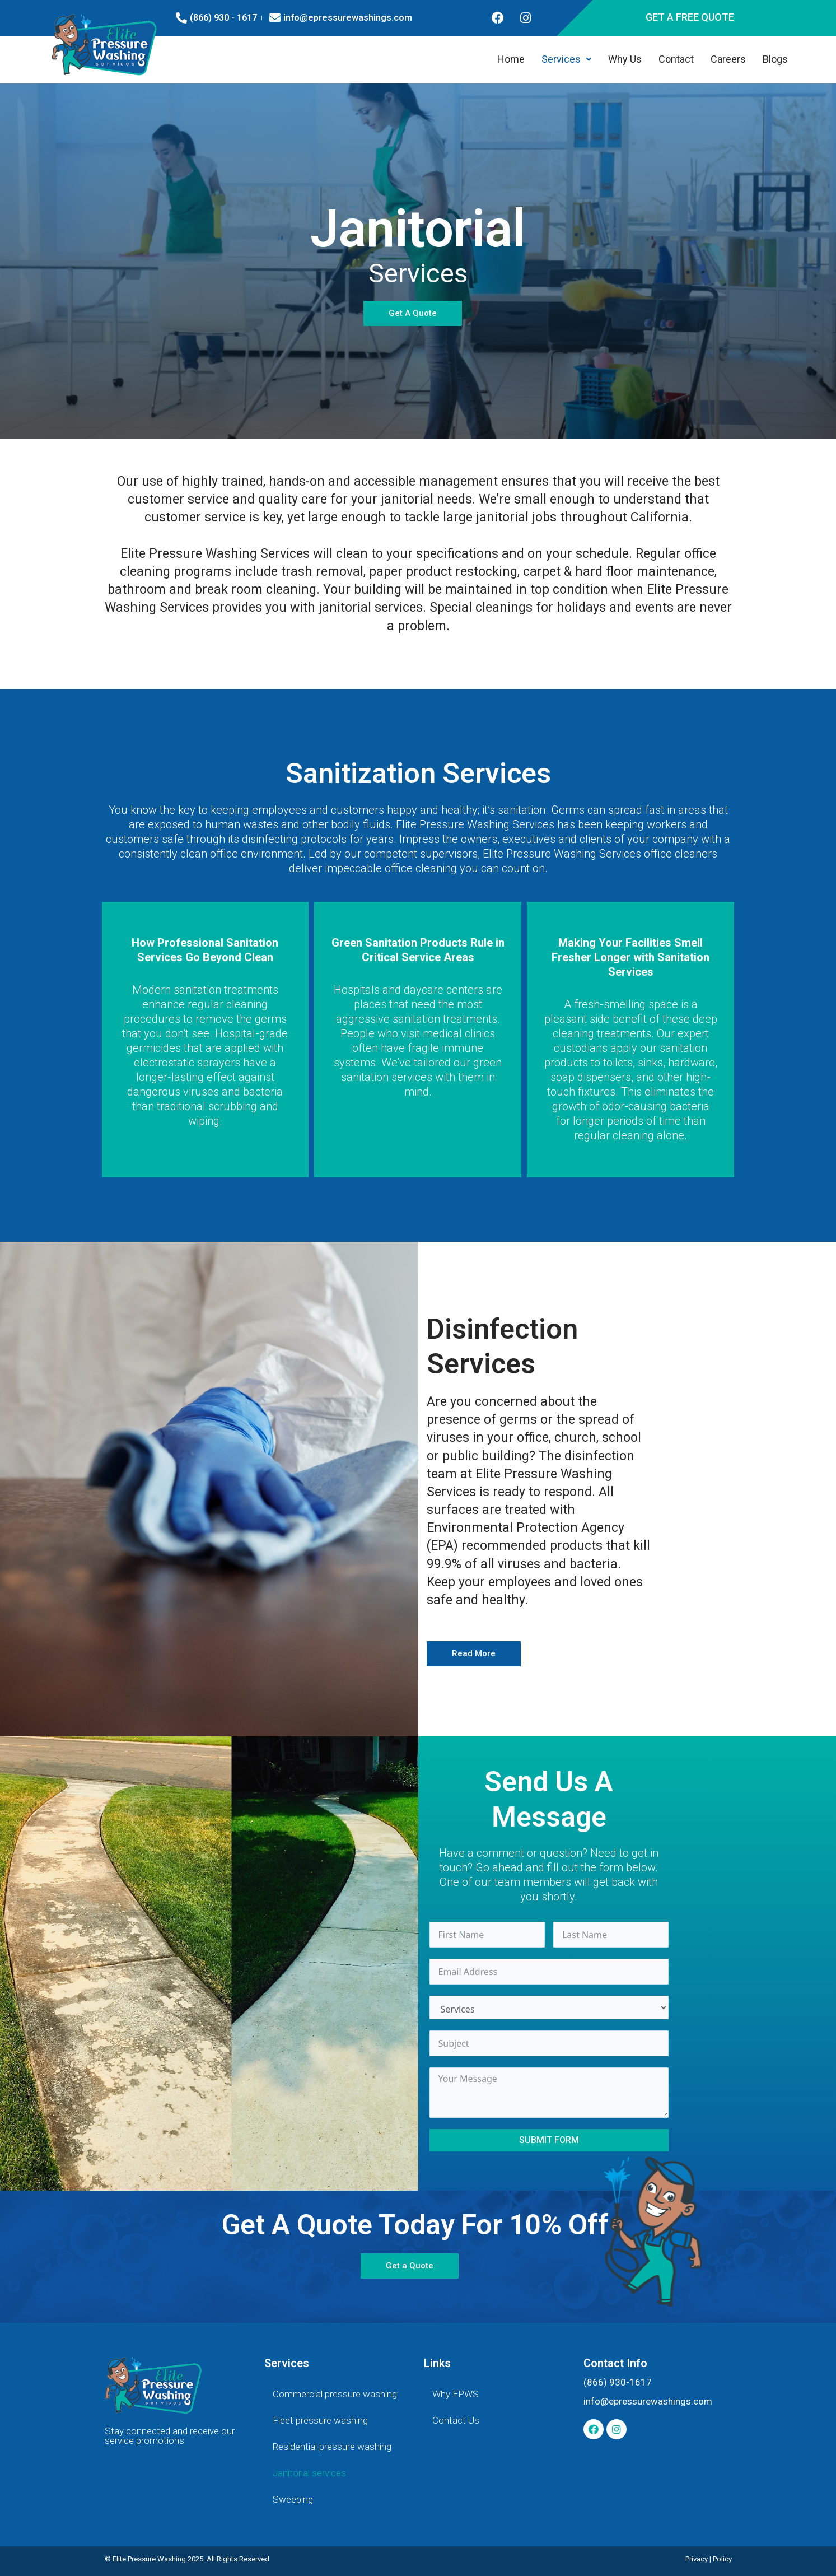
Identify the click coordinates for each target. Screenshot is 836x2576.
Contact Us (455, 2420)
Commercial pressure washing (335, 2394)
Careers (728, 59)
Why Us (625, 59)
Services (566, 59)
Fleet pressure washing (320, 2420)
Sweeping (293, 2499)
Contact (676, 59)
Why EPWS (455, 2394)
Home (511, 59)
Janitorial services (309, 2473)
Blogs (775, 59)
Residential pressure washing (332, 2446)
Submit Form (549, 2140)
